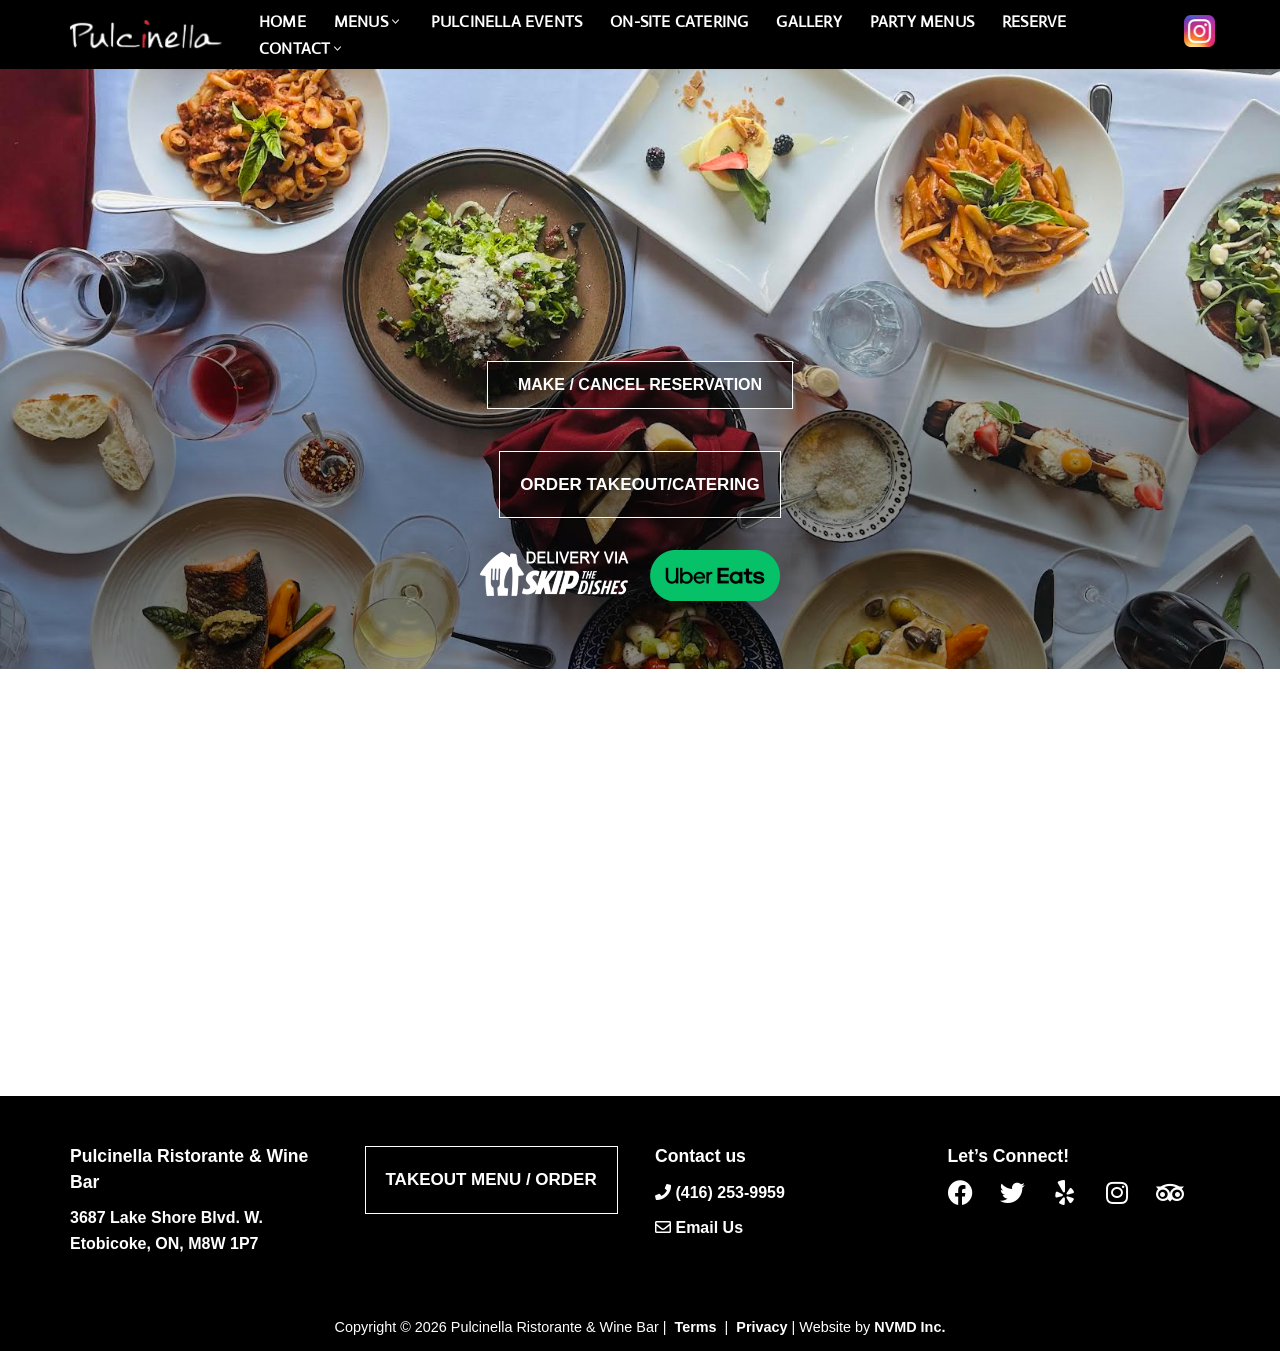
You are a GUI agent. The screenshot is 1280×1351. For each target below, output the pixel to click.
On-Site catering (679, 21)
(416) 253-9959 (729, 1191)
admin (580, 802)
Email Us (709, 1227)
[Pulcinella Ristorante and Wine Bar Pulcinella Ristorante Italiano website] (145, 34)
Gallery (808, 21)
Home (282, 21)
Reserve (1034, 21)
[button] (395, 21)
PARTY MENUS (922, 21)
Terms (696, 1327)
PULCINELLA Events (506, 21)
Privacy (761, 1327)
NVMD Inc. (909, 1327)
